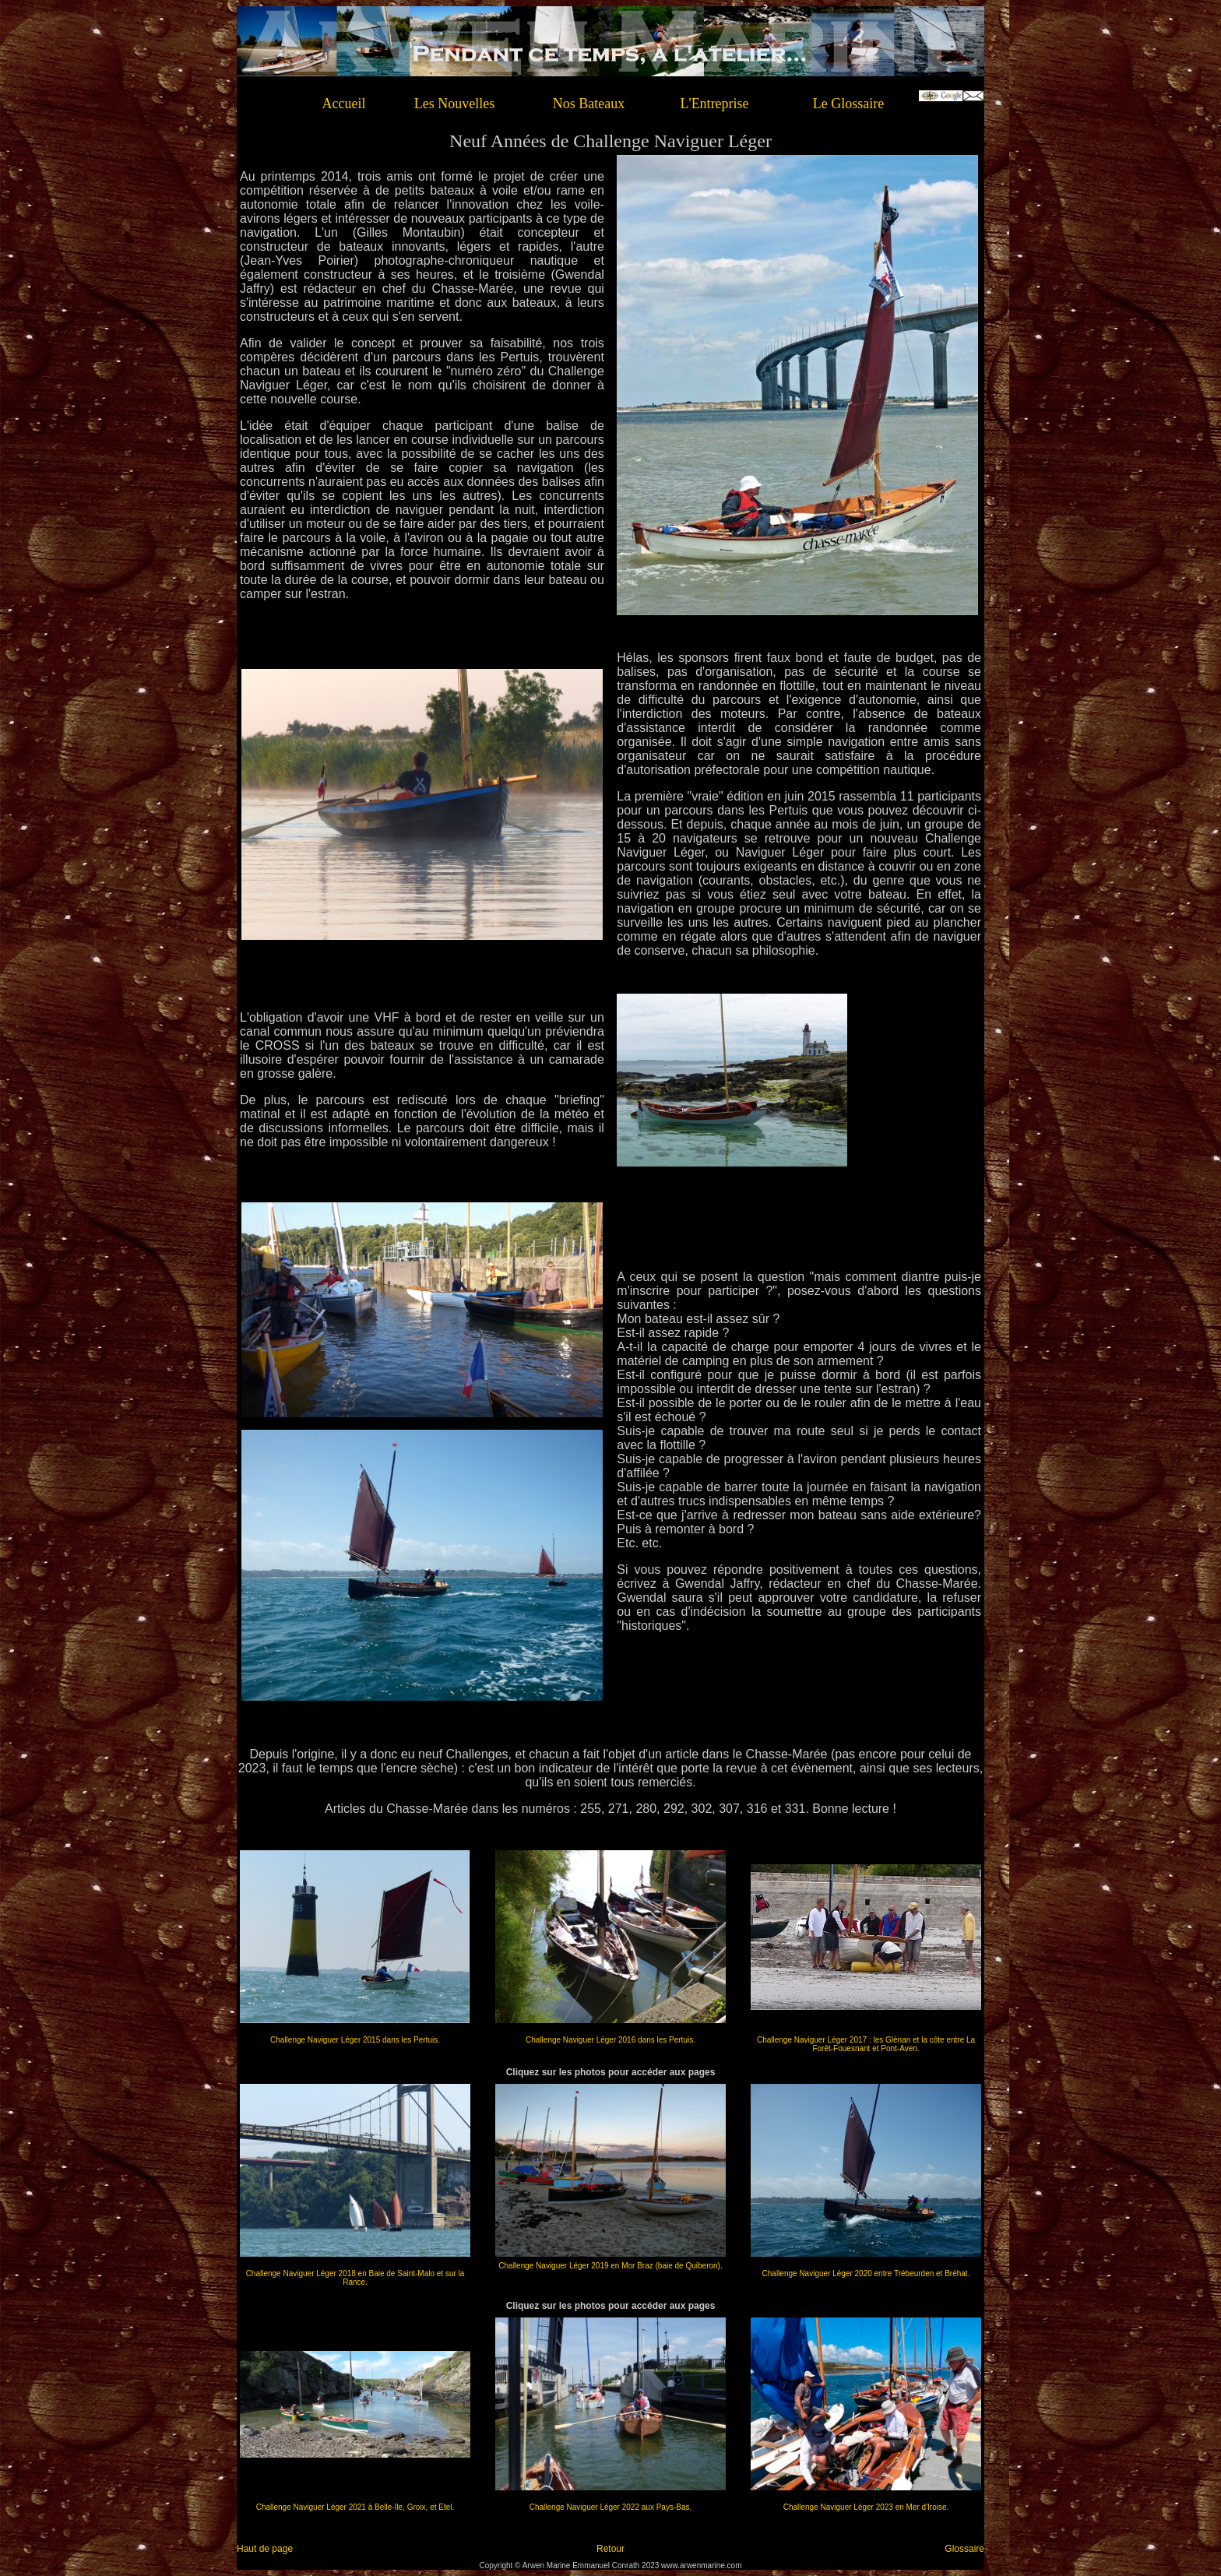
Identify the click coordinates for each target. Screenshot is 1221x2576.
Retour (610, 2548)
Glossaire (964, 2548)
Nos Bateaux (589, 103)
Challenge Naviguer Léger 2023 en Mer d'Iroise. (866, 2507)
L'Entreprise (714, 103)
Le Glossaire (848, 103)
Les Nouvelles (454, 103)
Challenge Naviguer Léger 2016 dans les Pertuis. (610, 2040)
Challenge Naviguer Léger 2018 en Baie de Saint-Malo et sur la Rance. (355, 2277)
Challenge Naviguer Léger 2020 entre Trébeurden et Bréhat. (866, 2273)
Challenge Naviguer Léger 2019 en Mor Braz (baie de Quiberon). (610, 2265)
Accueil (344, 103)
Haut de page (265, 2548)
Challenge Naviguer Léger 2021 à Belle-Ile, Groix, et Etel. (355, 2507)
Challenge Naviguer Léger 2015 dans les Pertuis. (355, 2040)
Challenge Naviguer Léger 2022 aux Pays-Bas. (610, 2507)
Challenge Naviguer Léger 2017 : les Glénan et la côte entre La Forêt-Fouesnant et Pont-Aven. (866, 2044)
